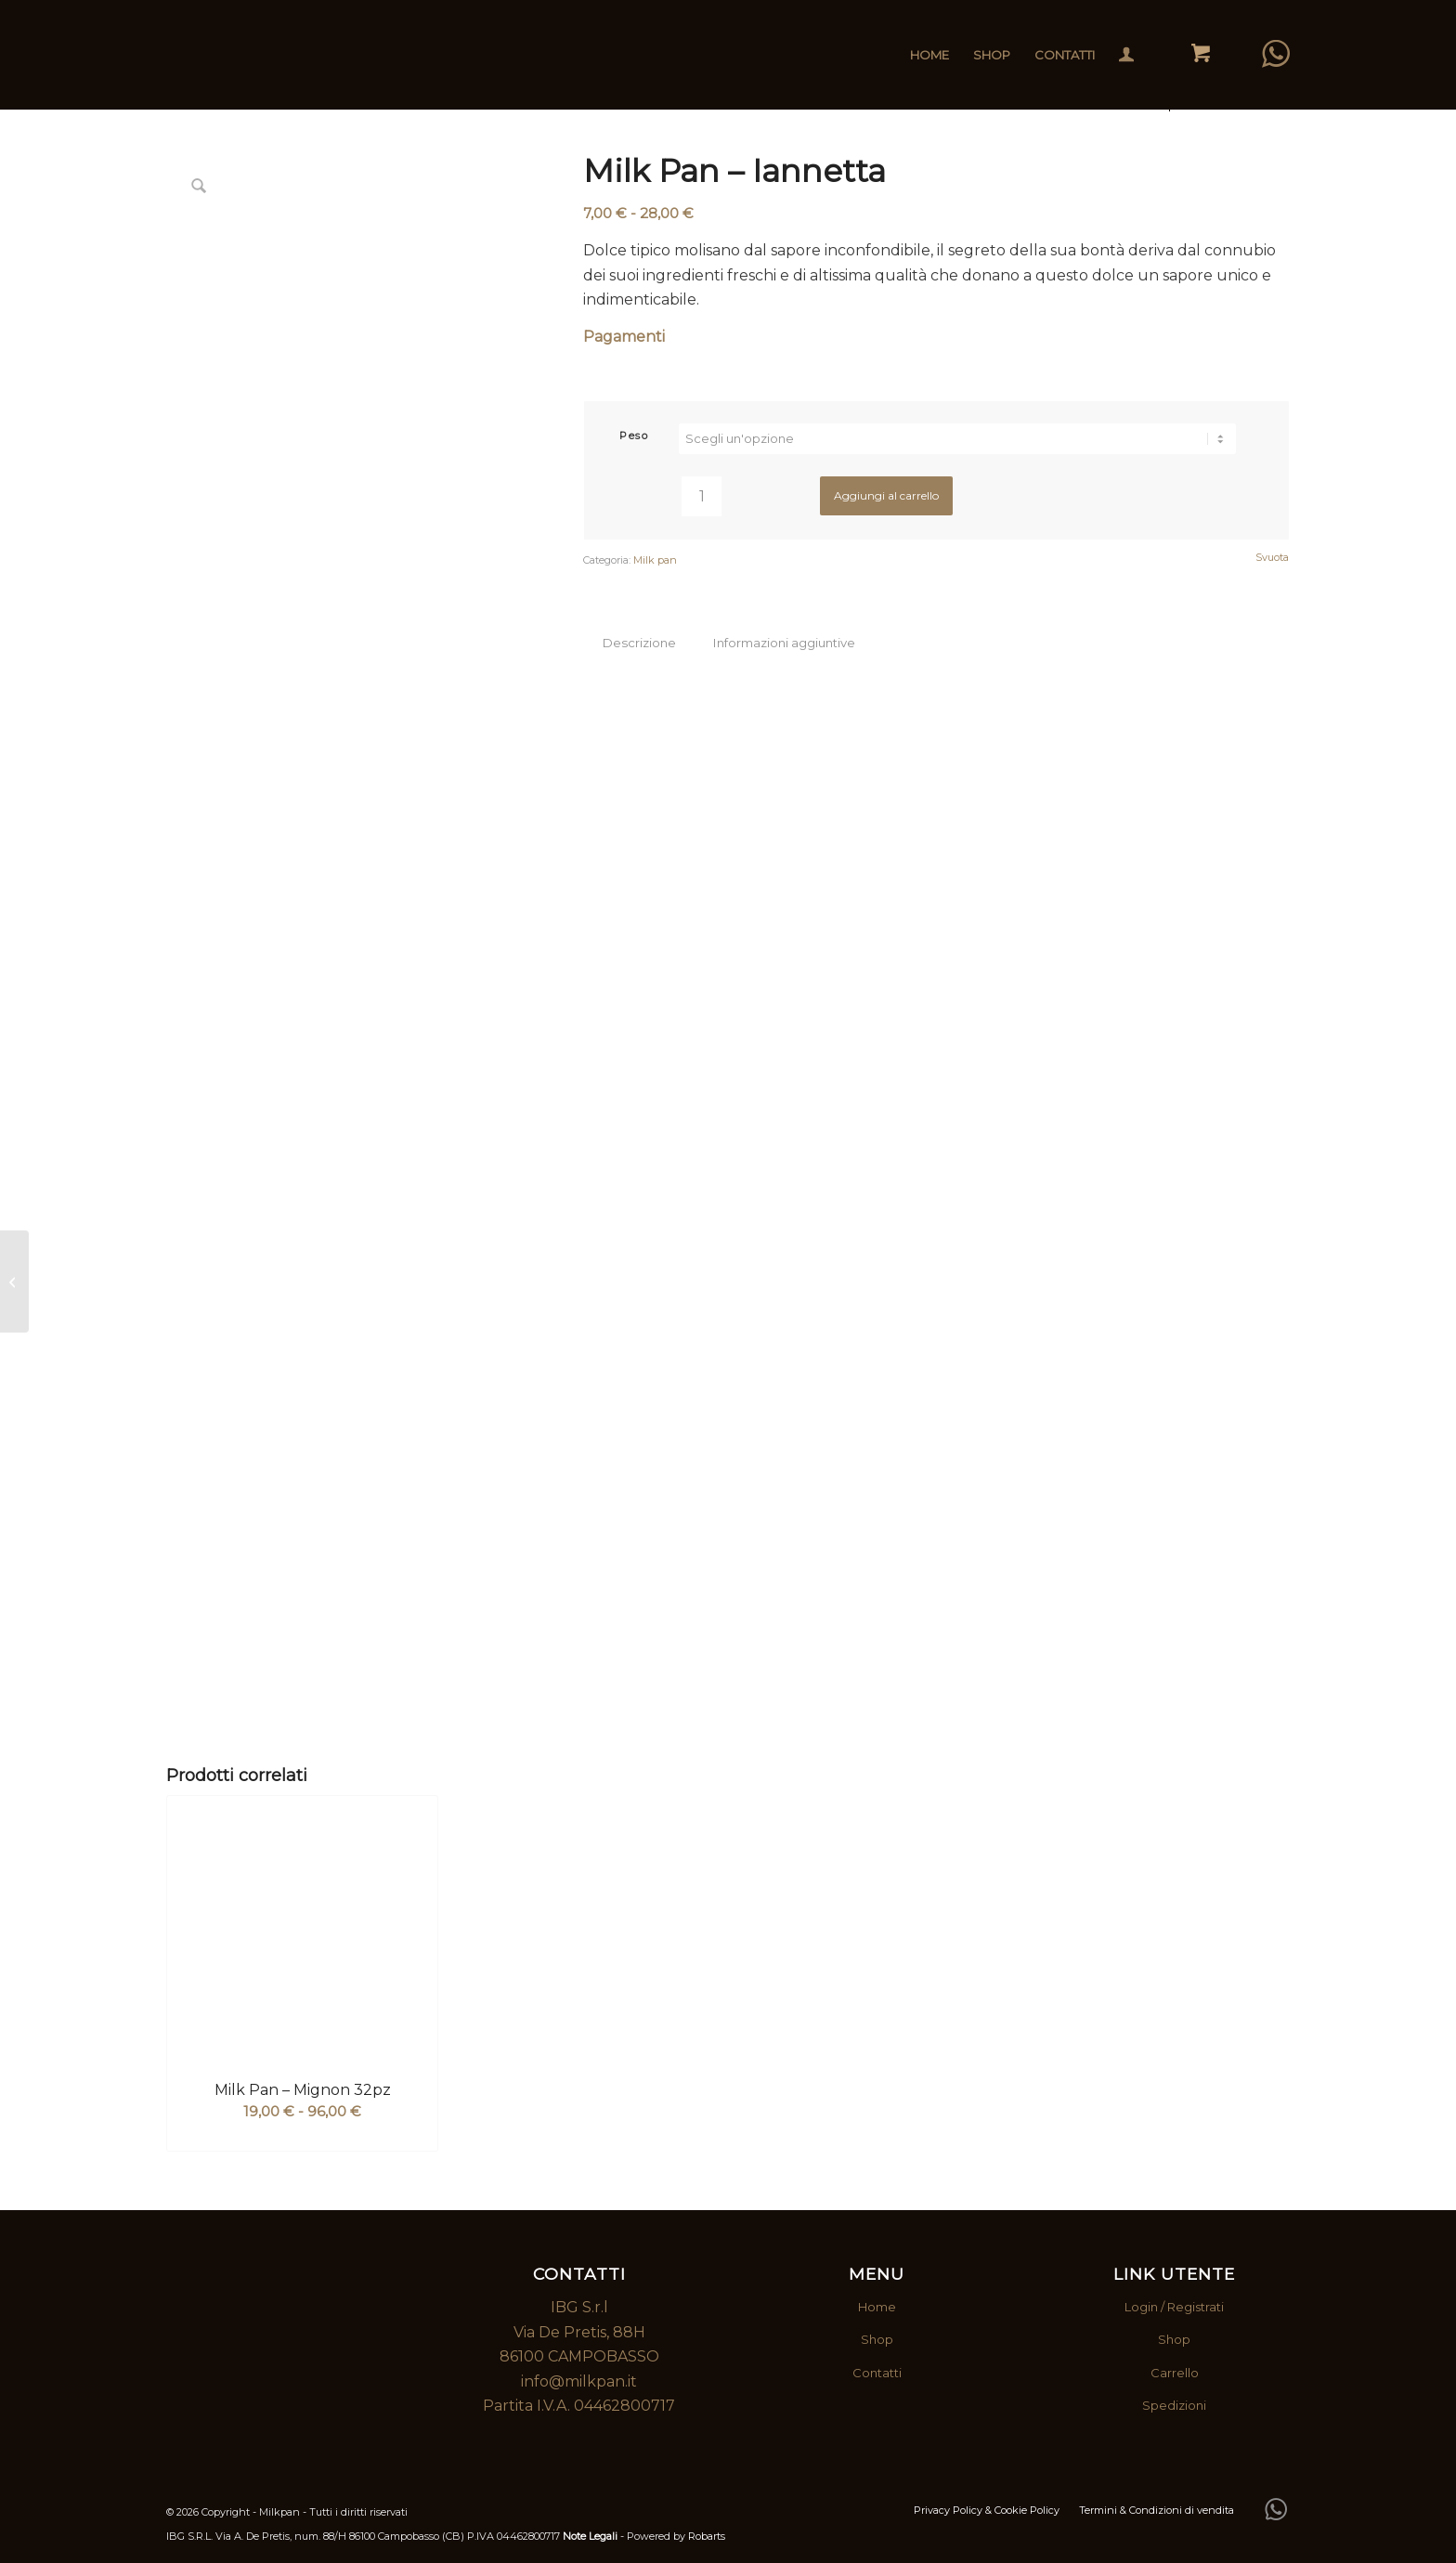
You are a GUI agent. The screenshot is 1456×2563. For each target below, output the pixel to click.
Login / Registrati (1174, 2306)
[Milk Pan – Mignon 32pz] (14, 1281)
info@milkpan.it (579, 2381)
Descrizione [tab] (639, 642)
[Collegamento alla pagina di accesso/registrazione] (1126, 56)
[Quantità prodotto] (702, 496)
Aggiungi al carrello (886, 495)
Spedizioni (1174, 2405)
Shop (877, 2339)
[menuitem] (929, 55)
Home (877, 2306)
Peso (633, 435)
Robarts (706, 2536)
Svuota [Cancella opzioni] (1272, 558)
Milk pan (655, 559)
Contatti (877, 2372)
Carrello (1174, 2372)
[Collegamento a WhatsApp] (1276, 54)
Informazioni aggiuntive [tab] (784, 642)
